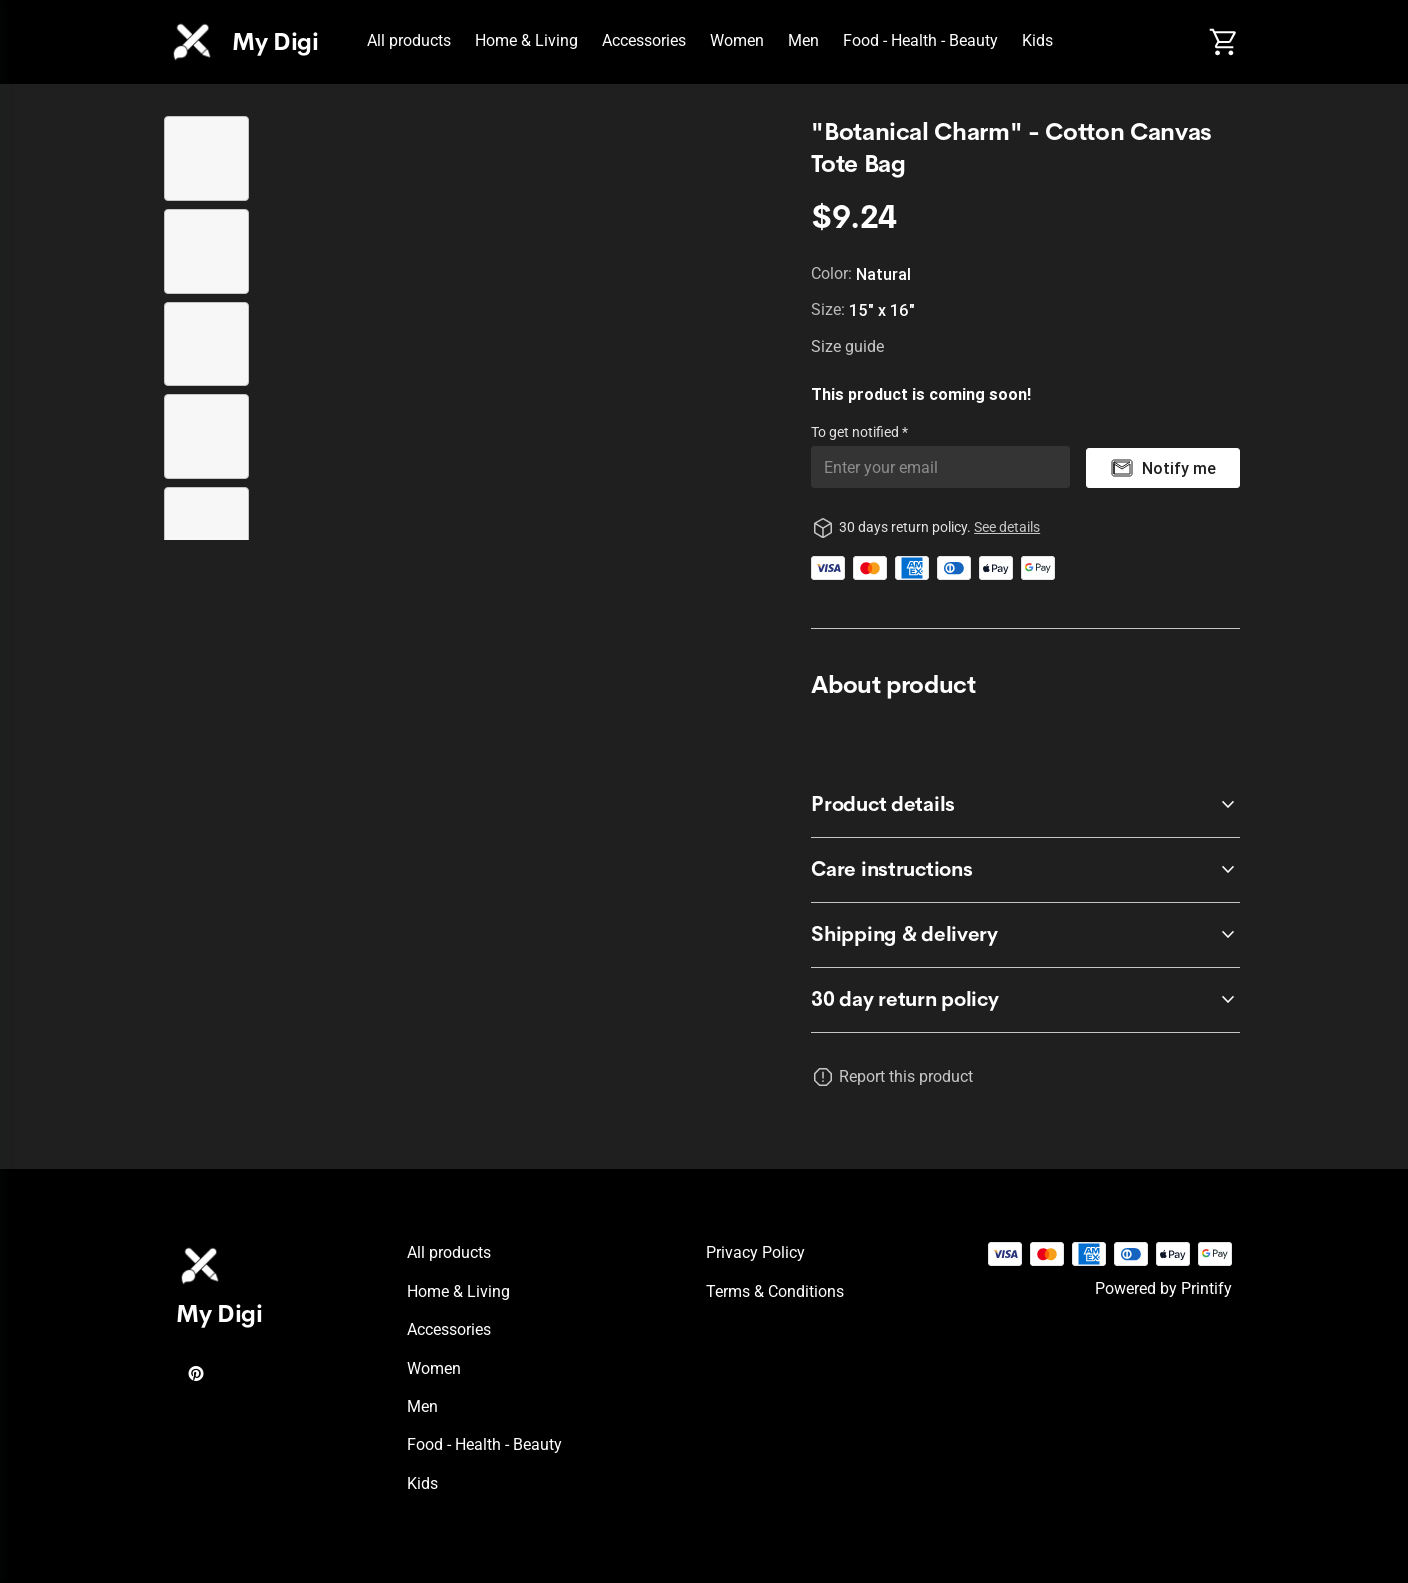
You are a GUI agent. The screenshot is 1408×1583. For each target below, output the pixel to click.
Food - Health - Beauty (920, 40)
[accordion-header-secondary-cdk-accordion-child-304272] (1025, 1000)
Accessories (644, 40)
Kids (1037, 40)
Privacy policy (755, 1252)
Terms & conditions (775, 1291)
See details (1007, 527)
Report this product (906, 1076)
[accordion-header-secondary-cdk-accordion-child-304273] (1025, 805)
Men (803, 40)
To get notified (856, 432)
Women (737, 40)
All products (409, 40)
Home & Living (526, 40)
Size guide (847, 346)
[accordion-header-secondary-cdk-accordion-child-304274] (1025, 870)
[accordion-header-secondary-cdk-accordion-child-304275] (1025, 935)
